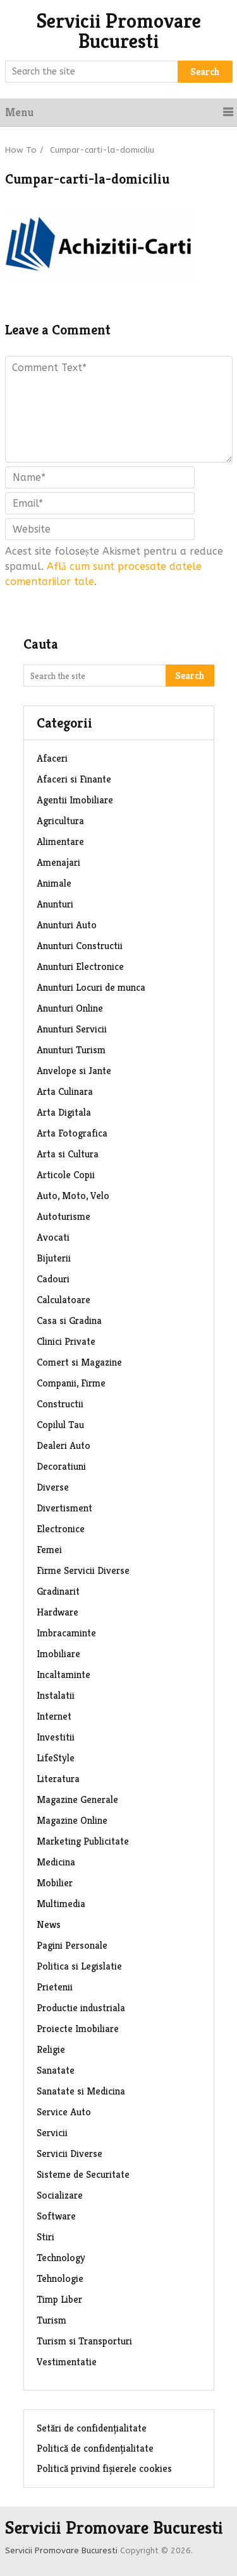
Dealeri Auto (63, 1445)
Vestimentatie (67, 2361)
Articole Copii (66, 1174)
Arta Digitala (64, 1112)
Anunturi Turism (71, 1049)
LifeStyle (56, 1757)
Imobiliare (58, 1653)
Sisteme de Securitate (83, 2174)
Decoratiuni (61, 1466)
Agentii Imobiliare (75, 799)
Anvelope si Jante (74, 1070)
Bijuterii (54, 1258)
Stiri (45, 2236)
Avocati (53, 1237)
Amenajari (58, 862)
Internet (54, 1716)
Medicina (56, 1862)
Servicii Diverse (69, 2153)
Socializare (60, 2195)
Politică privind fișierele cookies (104, 2468)
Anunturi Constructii (80, 945)
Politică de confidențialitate (95, 2448)
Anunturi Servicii (72, 1029)
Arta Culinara (65, 1091)
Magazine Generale (77, 1799)
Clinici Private (66, 1341)
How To (21, 150)
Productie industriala (81, 2007)
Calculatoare (63, 1299)
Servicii (52, 2132)
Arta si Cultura (68, 1154)
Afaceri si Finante (74, 779)
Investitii (56, 1737)
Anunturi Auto (67, 924)
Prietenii (55, 1987)
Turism (51, 2320)
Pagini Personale (72, 1945)
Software (56, 2216)
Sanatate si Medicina (81, 2091)
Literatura (58, 1778)
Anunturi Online (70, 1008)
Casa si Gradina (69, 1320)
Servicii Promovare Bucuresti (119, 31)
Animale (54, 883)
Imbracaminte (66, 1633)
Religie (51, 2049)
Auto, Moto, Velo (73, 1195)
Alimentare (60, 841)
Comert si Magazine (79, 1362)
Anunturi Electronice (80, 966)
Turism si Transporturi (84, 2341)
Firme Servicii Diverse (83, 1570)
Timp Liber (59, 2299)
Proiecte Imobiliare (78, 2028)
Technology (61, 2257)
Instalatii (56, 1695)
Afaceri (52, 758)
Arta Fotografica (72, 1133)
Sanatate (56, 2070)
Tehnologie (60, 2278)
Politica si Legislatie (79, 1966)
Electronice (61, 1528)
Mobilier (55, 1882)
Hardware (57, 1612)
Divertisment (64, 1508)
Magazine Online (72, 1820)
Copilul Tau (60, 1424)
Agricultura (60, 820)
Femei (49, 1549)
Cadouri (53, 1278)
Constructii (60, 1403)
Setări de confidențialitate (92, 2428)
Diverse (53, 1487)
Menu (19, 112)
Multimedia (61, 1903)
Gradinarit (58, 1591)
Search (205, 71)
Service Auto (64, 2111)
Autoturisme (63, 1216)
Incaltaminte (63, 1674)
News (49, 1924)
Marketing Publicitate (83, 1841)
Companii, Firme (71, 1383)
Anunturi (55, 904)
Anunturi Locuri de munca (91, 987)
